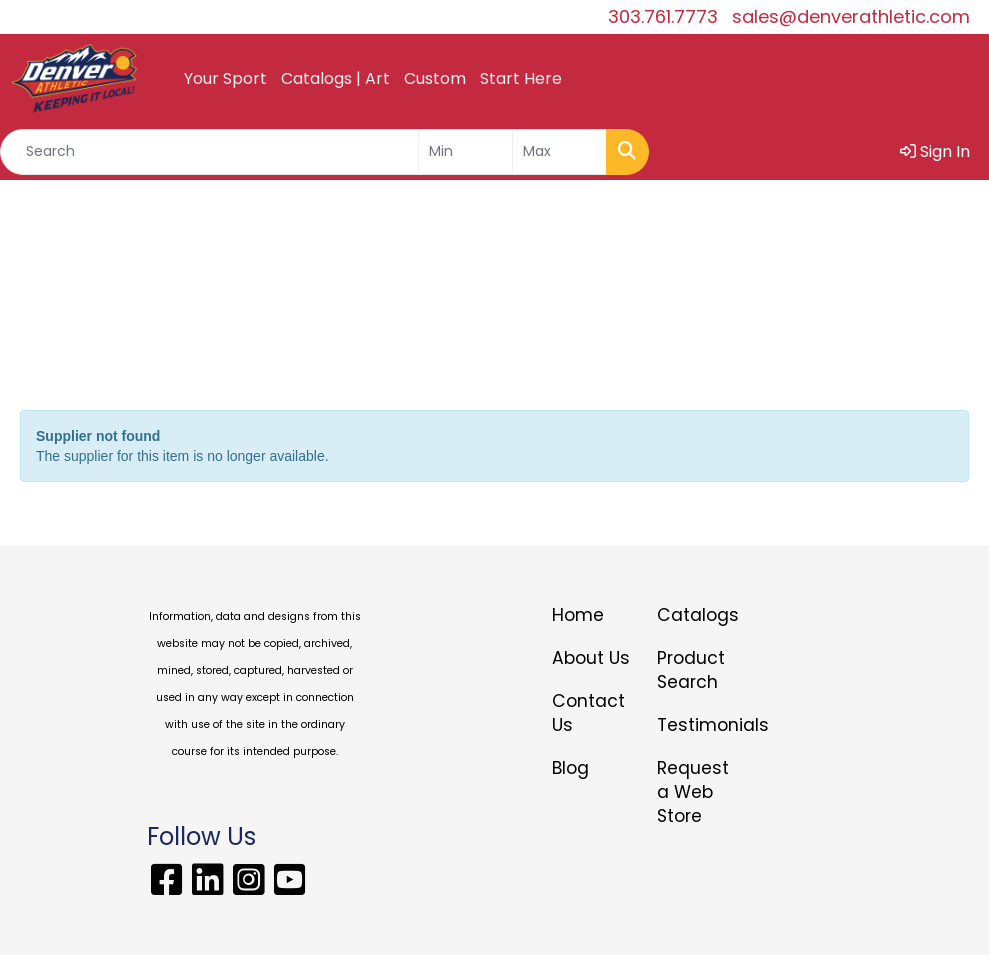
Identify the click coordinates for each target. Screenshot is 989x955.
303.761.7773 (663, 16)
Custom (435, 78)
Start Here (521, 78)
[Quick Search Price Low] (465, 152)
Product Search (691, 670)
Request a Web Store (693, 792)
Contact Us (588, 713)
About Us (591, 658)
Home (578, 615)
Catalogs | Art (335, 78)
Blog (570, 768)
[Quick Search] (209, 152)
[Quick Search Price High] (559, 152)
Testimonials (697, 725)
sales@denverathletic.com (851, 16)
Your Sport (225, 78)
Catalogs (697, 615)
